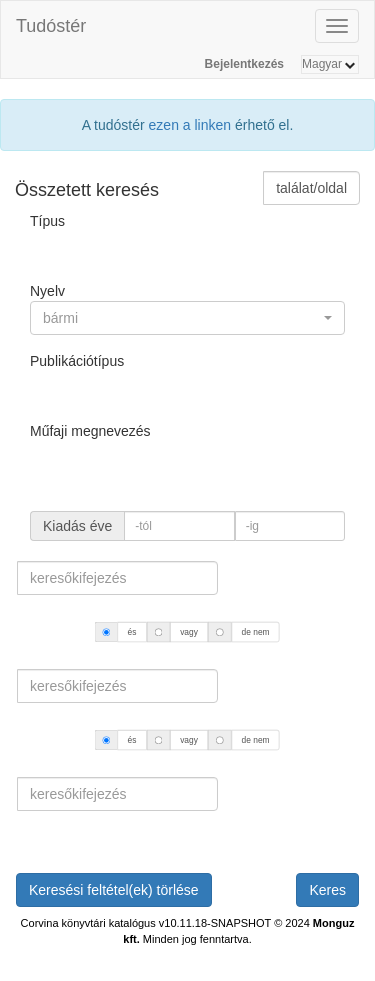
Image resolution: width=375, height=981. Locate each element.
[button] (187, 318)
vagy (189, 632)
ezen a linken (190, 125)
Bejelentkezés (244, 64)
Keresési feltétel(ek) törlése (114, 890)
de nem (256, 632)
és (133, 632)
